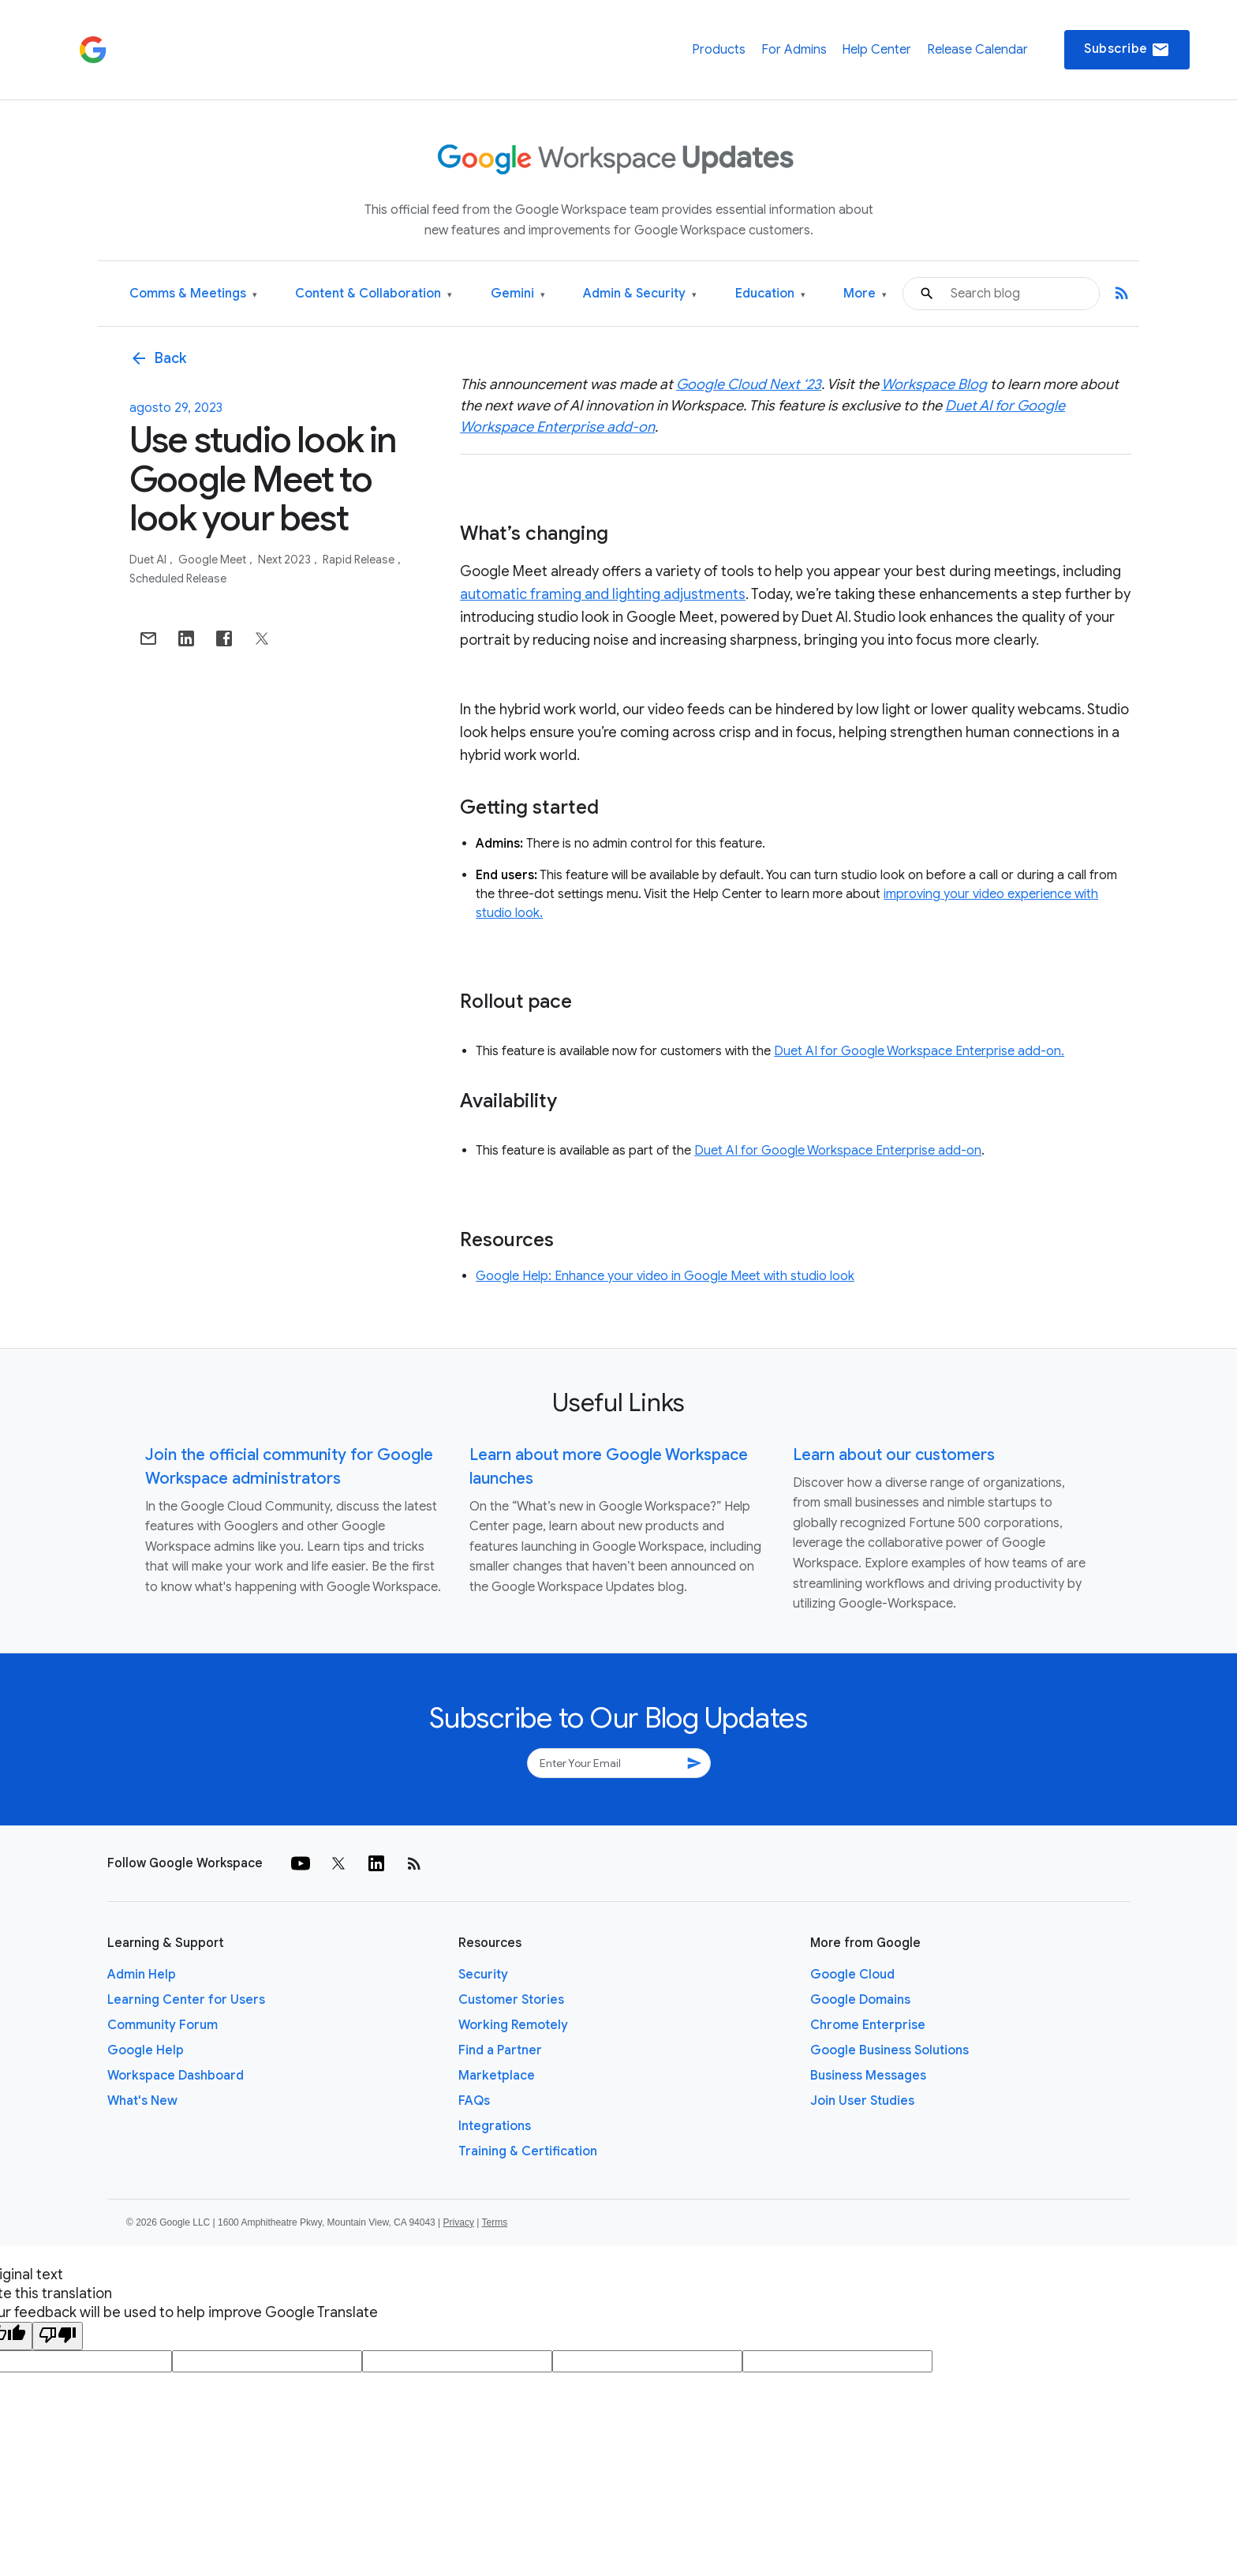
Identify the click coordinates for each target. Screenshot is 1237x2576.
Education (770, 293)
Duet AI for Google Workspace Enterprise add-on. (919, 1051)
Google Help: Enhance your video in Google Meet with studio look (665, 1276)
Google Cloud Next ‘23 (748, 384)
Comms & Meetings (193, 293)
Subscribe (1127, 49)
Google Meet (213, 559)
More (865, 293)
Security (483, 1975)
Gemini (518, 293)
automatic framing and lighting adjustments (603, 594)
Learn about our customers (894, 1455)
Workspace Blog (934, 384)
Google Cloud (852, 1975)
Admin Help (141, 1975)
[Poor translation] (57, 2336)
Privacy (458, 2222)
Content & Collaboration (373, 293)
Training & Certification (527, 2151)
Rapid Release (360, 559)
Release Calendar (977, 50)
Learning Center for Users (186, 2000)
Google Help (145, 2050)
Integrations (494, 2126)
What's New (142, 2101)
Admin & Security (640, 293)
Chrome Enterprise (867, 2025)
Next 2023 (285, 559)
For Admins (794, 50)
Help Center (876, 50)
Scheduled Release (177, 578)
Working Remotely (513, 2025)
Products (719, 50)
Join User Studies (862, 2101)
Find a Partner (500, 2050)
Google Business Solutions (889, 2050)
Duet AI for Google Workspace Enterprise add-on (837, 1151)
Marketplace (496, 2076)
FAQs (474, 2101)
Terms (494, 2222)
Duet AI (149, 559)
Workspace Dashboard (175, 2076)
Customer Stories (511, 2000)
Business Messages (868, 2076)
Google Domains (860, 2000)
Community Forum (162, 2025)
